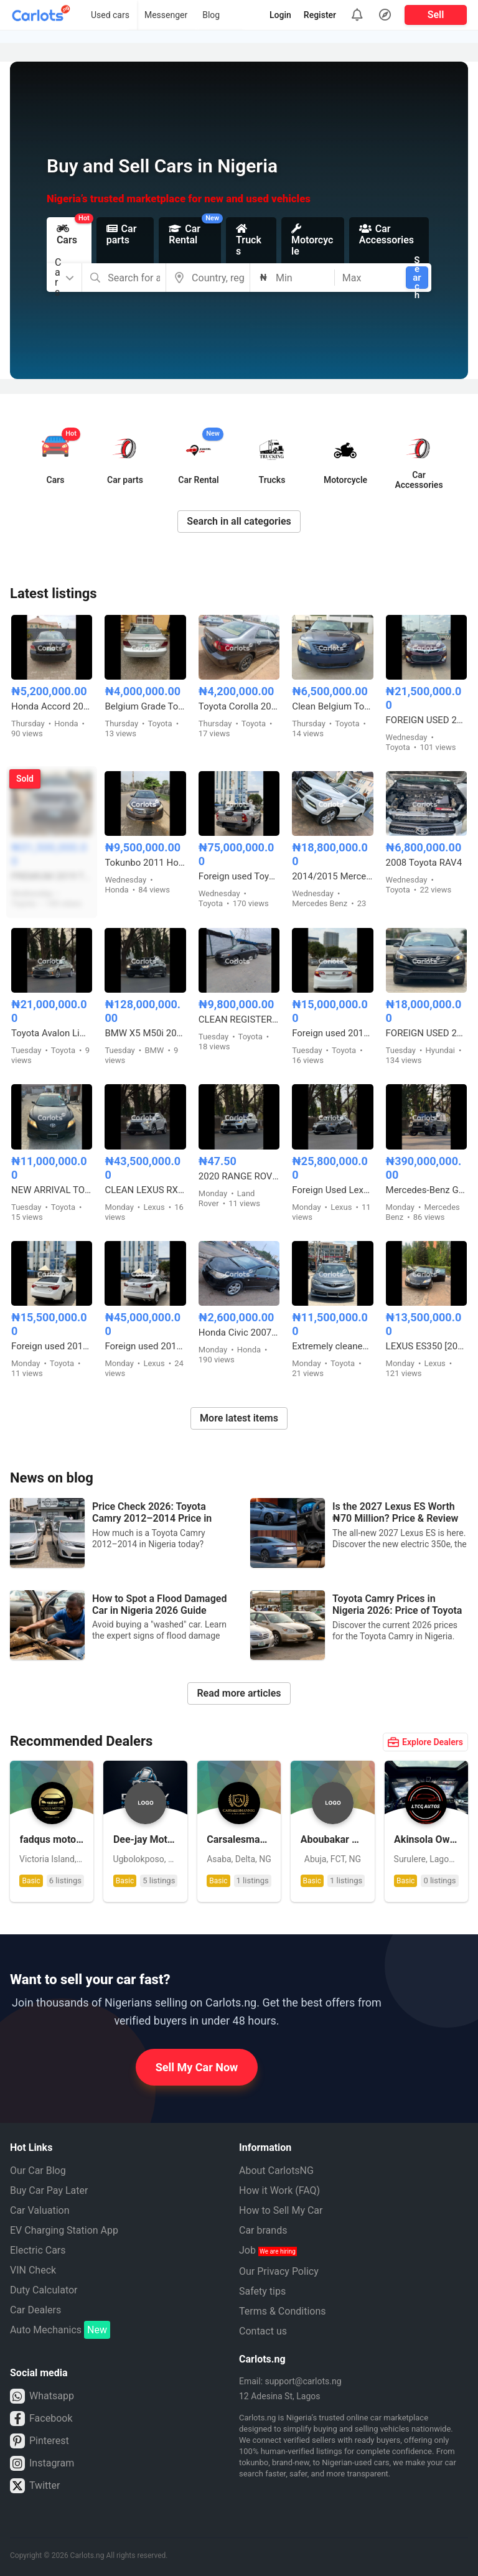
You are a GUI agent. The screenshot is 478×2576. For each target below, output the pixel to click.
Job (268, 2250)
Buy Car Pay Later (49, 2190)
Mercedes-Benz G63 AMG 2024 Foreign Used (426, 1190)
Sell (436, 15)
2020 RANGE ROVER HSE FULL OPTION (239, 1176)
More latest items (239, 1418)
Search (417, 277)
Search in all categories (239, 521)
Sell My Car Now (197, 2067)
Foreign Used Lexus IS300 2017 (332, 1190)
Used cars (110, 15)
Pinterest (39, 2440)
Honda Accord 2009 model (51, 706)
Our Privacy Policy (279, 2271)
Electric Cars (38, 2250)
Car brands (263, 2230)
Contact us (263, 2331)
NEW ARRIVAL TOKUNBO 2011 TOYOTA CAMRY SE (51, 1190)
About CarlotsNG (276, 2170)
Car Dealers (35, 2310)
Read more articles (239, 1693)
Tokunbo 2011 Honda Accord (145, 862)
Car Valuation (40, 2210)
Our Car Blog (38, 2170)
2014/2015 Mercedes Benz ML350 (332, 876)
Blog (211, 15)
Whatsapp (42, 2396)
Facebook (41, 2418)
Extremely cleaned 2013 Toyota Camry (332, 1346)
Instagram (42, 2463)
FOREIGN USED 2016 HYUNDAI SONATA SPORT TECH (426, 1033)
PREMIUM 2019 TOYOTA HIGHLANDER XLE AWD (51, 876)
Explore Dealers (425, 1742)
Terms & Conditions (282, 2311)
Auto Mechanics (60, 2330)
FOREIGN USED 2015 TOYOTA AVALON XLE (426, 720)
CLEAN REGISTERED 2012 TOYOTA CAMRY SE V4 (239, 1019)
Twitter (35, 2485)
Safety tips (262, 2291)
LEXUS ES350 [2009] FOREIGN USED (426, 1346)
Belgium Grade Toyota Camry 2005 (145, 706)
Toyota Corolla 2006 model (239, 706)
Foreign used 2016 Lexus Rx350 (145, 1346)
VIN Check (33, 2270)
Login (280, 15)
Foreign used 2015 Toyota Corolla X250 (51, 1346)
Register (320, 15)
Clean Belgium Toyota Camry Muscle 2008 (332, 706)
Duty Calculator (44, 2290)
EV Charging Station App (64, 2230)
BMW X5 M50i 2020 (145, 1033)
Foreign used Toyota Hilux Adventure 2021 (239, 876)
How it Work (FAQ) (279, 2190)
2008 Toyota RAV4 (424, 862)
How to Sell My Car (280, 2210)
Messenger (165, 15)
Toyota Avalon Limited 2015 (51, 1033)
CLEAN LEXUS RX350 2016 (145, 1190)
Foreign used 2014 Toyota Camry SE (332, 1033)
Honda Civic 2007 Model (239, 1332)
